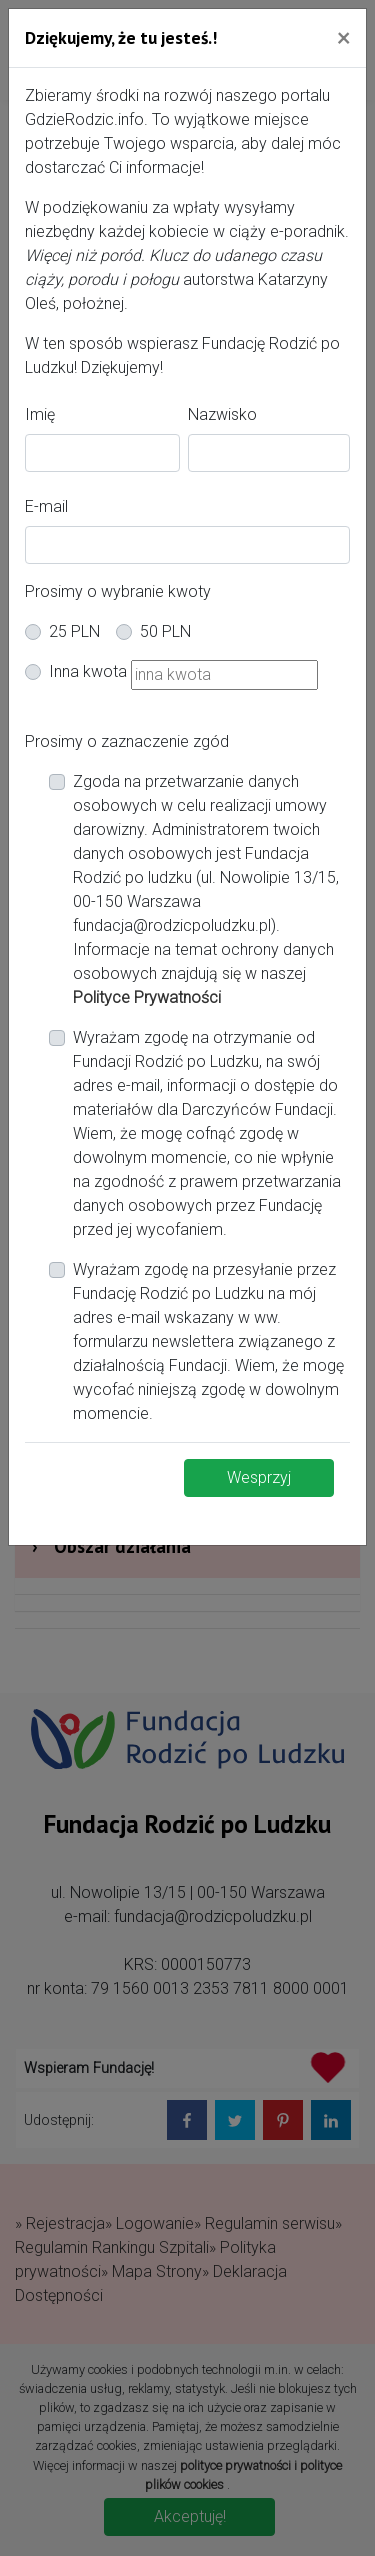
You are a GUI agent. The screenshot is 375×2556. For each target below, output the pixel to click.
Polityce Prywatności (147, 997)
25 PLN (74, 631)
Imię (40, 414)
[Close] (343, 37)
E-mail (46, 506)
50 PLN (165, 631)
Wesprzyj (259, 1477)
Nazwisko (222, 414)
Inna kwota (88, 671)
